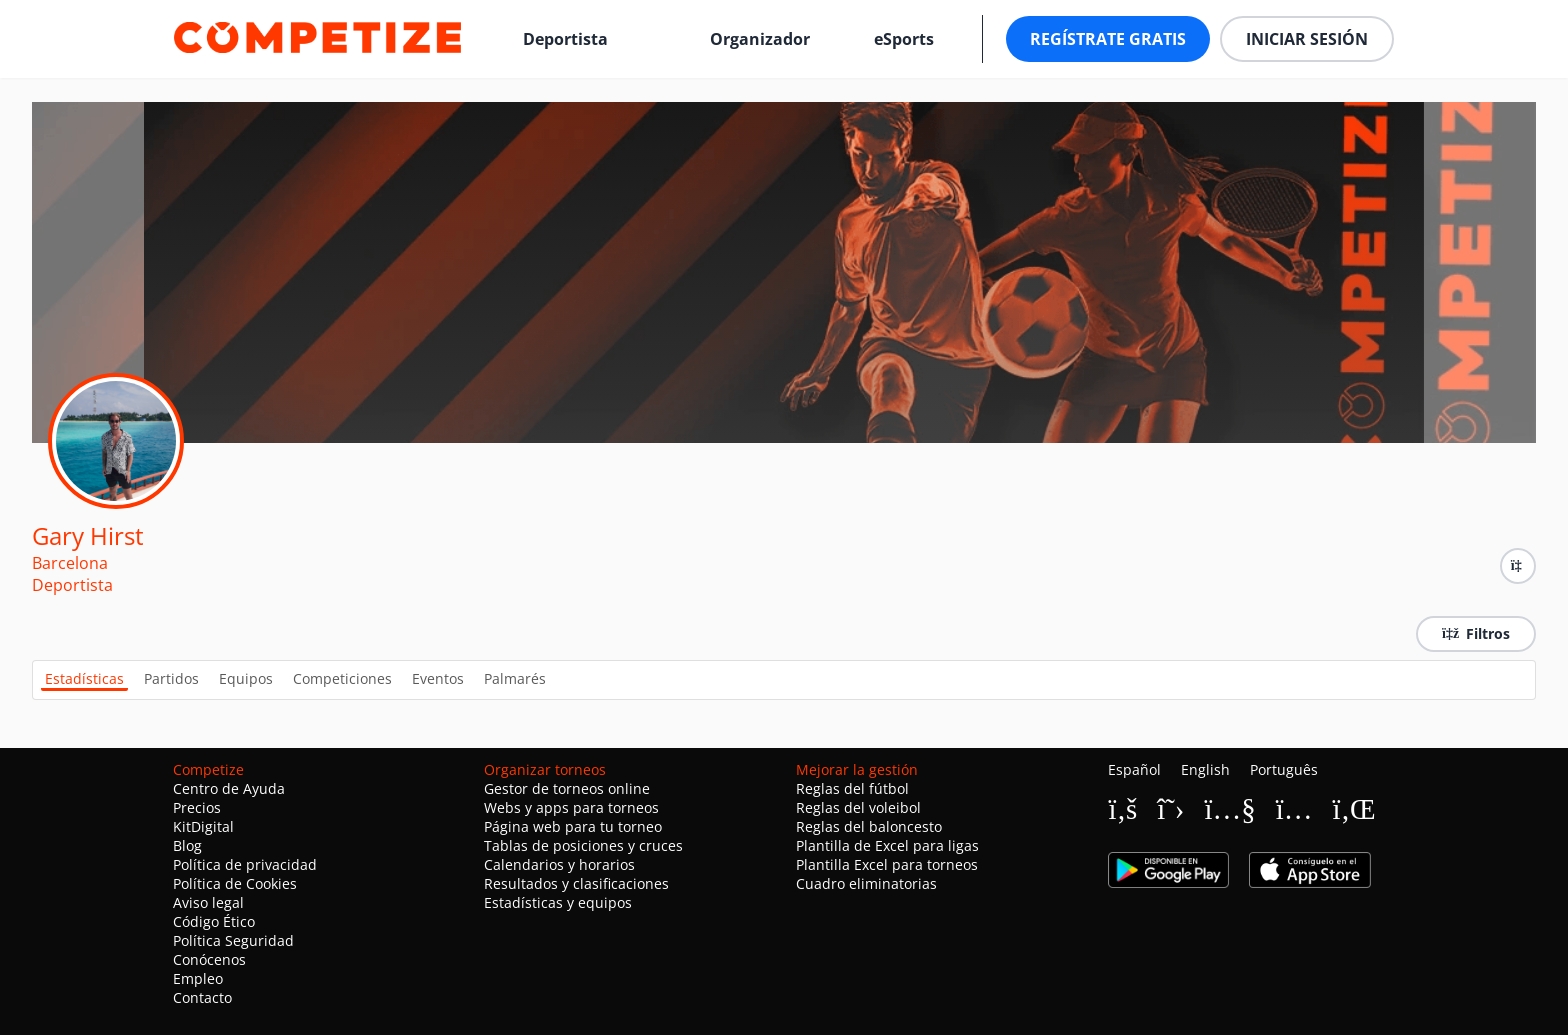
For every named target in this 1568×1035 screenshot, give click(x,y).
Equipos (246, 678)
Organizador (760, 39)
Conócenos (209, 959)
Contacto (202, 997)
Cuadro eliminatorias (866, 883)
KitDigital (203, 826)
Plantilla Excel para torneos (887, 864)
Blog (187, 845)
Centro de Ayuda (229, 788)
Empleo (198, 978)
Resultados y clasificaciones (576, 883)
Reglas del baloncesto (869, 826)
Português (1284, 769)
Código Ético (214, 921)
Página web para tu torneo (573, 826)
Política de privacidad (245, 864)
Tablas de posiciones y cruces (583, 845)
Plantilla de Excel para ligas (887, 845)
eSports (904, 39)
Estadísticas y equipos (558, 902)
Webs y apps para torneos (571, 807)
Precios (197, 807)
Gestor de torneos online (567, 788)
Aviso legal (208, 902)
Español (1134, 769)
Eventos (438, 678)
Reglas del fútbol (852, 788)
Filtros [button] (1476, 633)
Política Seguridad (233, 940)
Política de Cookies (235, 883)
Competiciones (342, 678)
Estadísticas (84, 678)
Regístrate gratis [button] (1108, 39)
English (1205, 769)
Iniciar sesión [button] (1307, 39)
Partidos (171, 678)
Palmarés (515, 678)
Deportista (565, 39)
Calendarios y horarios (559, 864)
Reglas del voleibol (858, 807)
